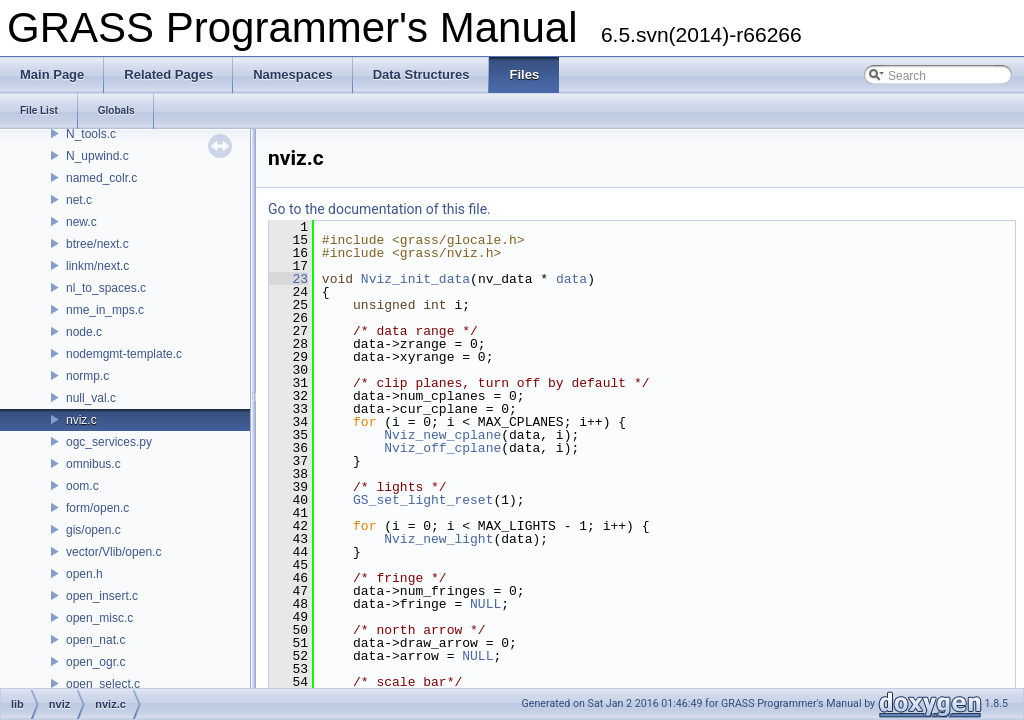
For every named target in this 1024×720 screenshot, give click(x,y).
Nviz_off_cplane (442, 448)
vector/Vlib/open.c (113, 552)
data (571, 279)
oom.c (82, 486)
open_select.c (103, 684)
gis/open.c (93, 530)
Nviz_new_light (438, 539)
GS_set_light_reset (423, 500)
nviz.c (81, 420)
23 (288, 279)
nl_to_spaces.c (106, 288)
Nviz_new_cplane (442, 435)
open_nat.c (95, 640)
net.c (79, 200)
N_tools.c (91, 134)
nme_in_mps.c (105, 310)
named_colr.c (101, 178)
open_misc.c (99, 618)
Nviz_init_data (415, 279)
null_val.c (91, 398)
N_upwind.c (97, 156)
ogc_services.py (109, 442)
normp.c (87, 376)
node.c (84, 332)
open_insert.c (102, 596)
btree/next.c (97, 244)
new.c (81, 222)
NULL (485, 604)
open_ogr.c (95, 662)
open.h (84, 574)
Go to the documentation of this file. (379, 209)
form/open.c (97, 508)
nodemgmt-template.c (124, 354)
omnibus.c (93, 464)
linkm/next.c (97, 266)
